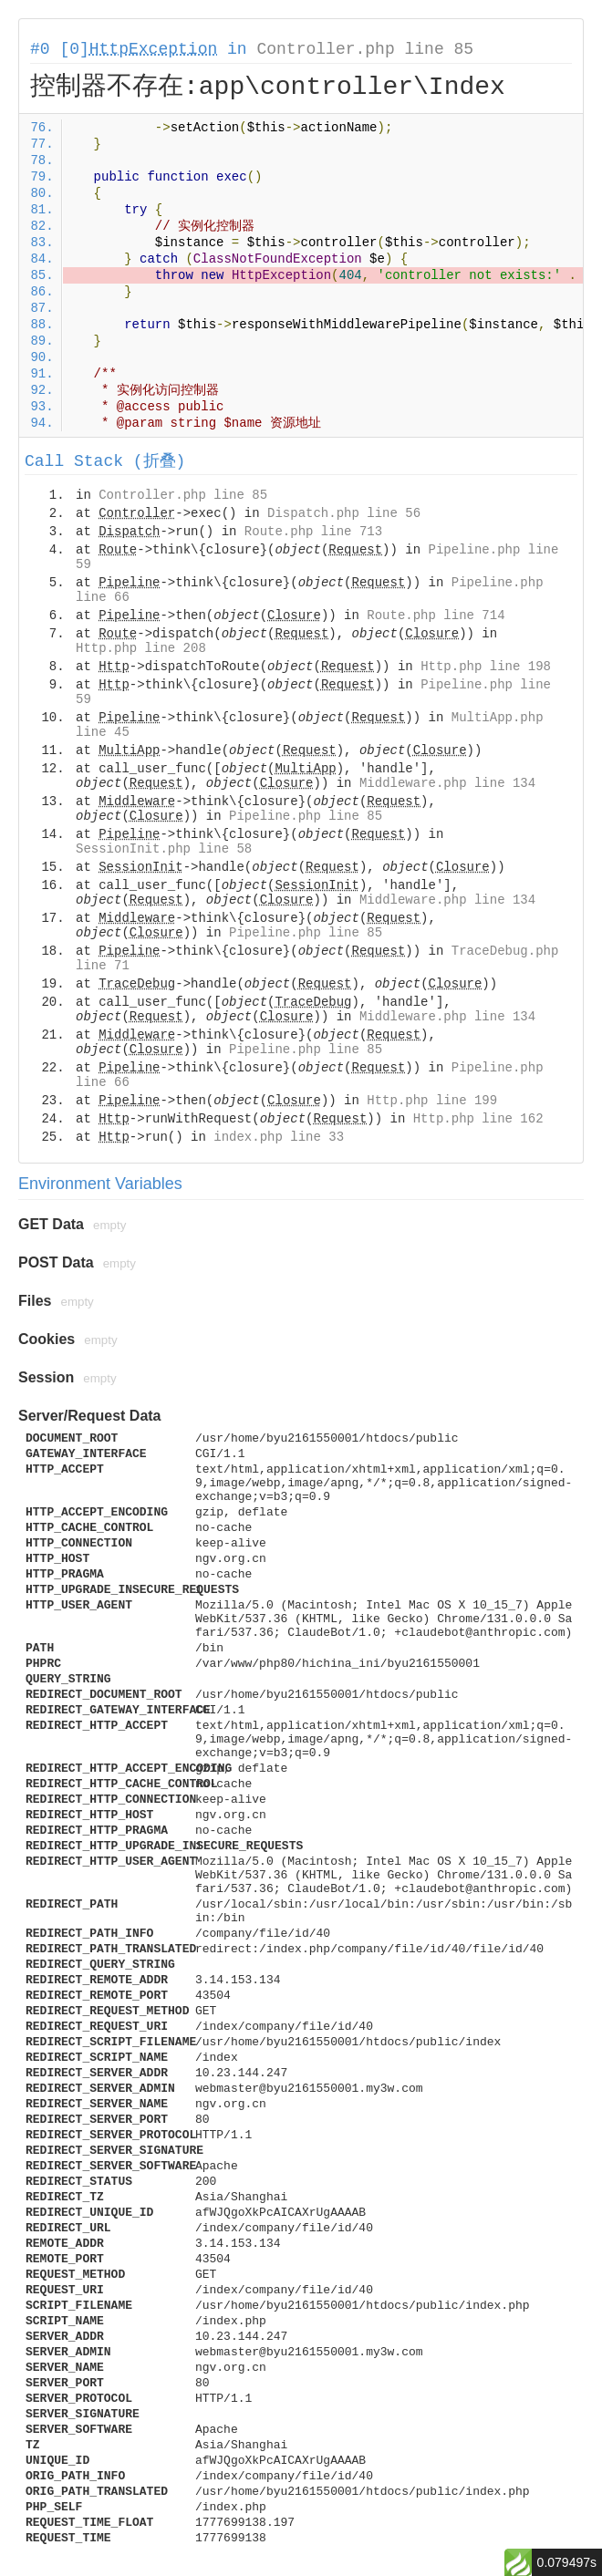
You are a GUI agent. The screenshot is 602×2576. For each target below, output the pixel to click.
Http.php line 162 (478, 1119)
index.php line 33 (278, 1137)
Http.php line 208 (141, 648)
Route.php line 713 (313, 531)
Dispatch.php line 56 (343, 513)
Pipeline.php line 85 (305, 816)
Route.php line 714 (435, 615)
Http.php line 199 (432, 1100)
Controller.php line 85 (364, 49)
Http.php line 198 (485, 666)
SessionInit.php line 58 (164, 849)
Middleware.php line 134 (447, 783)
